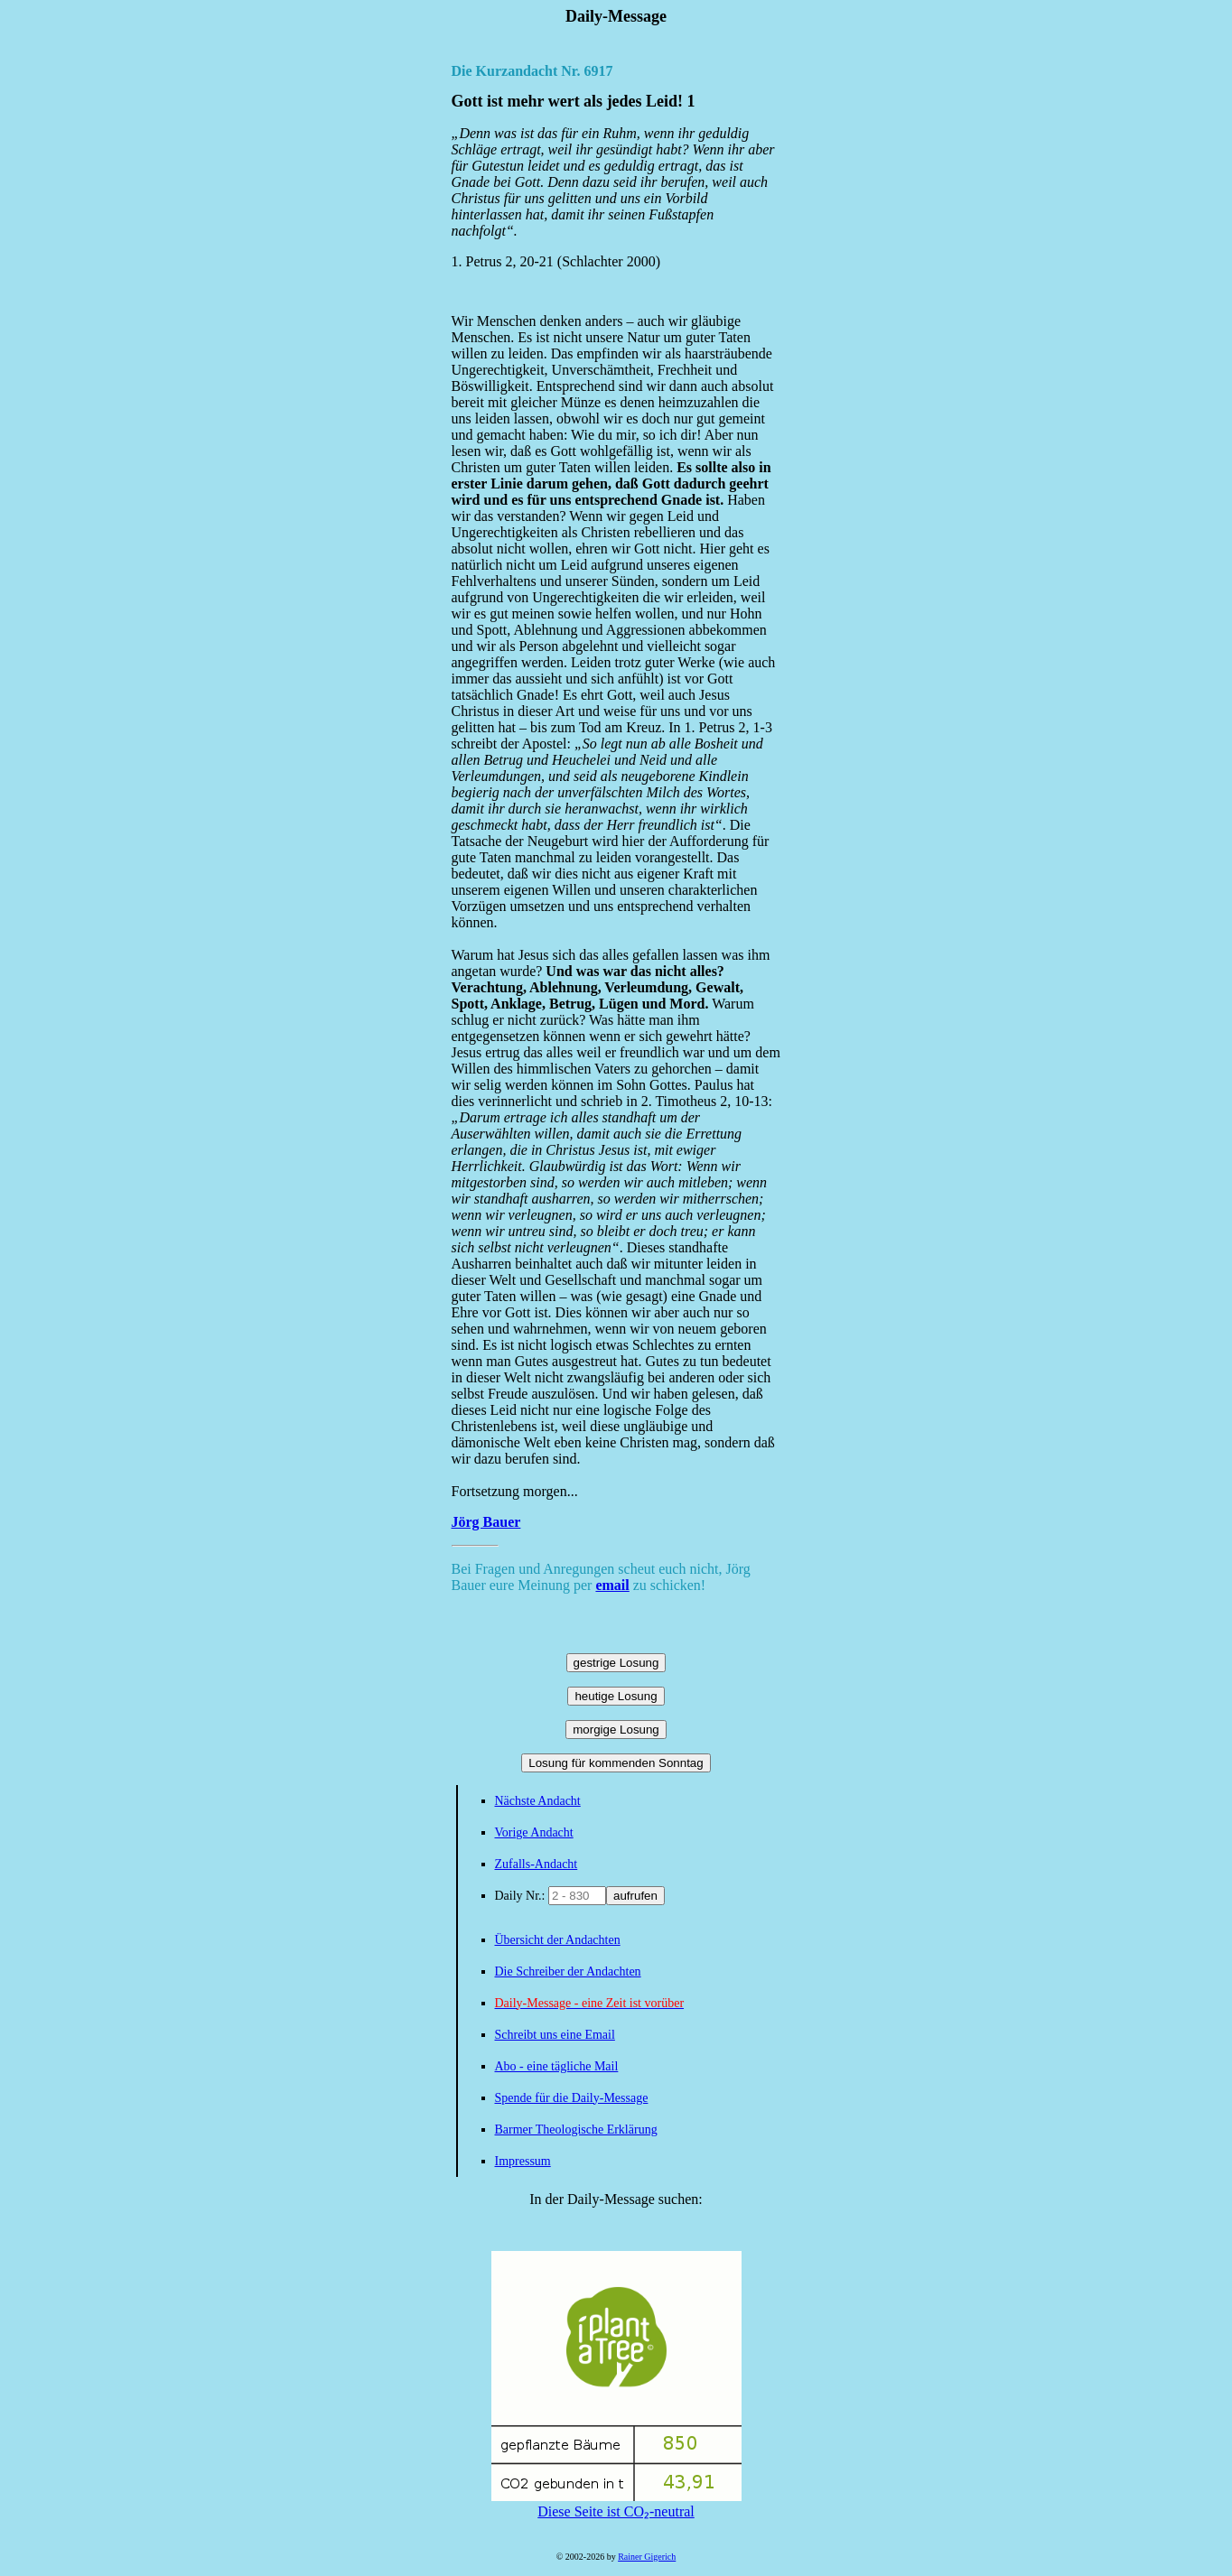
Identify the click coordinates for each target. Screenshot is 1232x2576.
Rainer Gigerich (647, 2557)
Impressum (523, 2161)
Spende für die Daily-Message (572, 2098)
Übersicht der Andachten (558, 1940)
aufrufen (635, 1895)
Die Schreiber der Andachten (568, 1971)
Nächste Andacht (538, 1801)
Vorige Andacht (534, 1832)
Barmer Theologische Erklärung (576, 2129)
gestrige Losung (616, 1662)
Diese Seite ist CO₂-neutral (616, 2503)
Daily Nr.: (522, 1895)
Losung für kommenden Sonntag (615, 1763)
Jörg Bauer (486, 1522)
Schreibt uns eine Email (555, 2034)
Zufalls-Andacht (536, 1864)
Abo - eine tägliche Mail (557, 2066)
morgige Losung (616, 1729)
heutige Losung (615, 1696)
